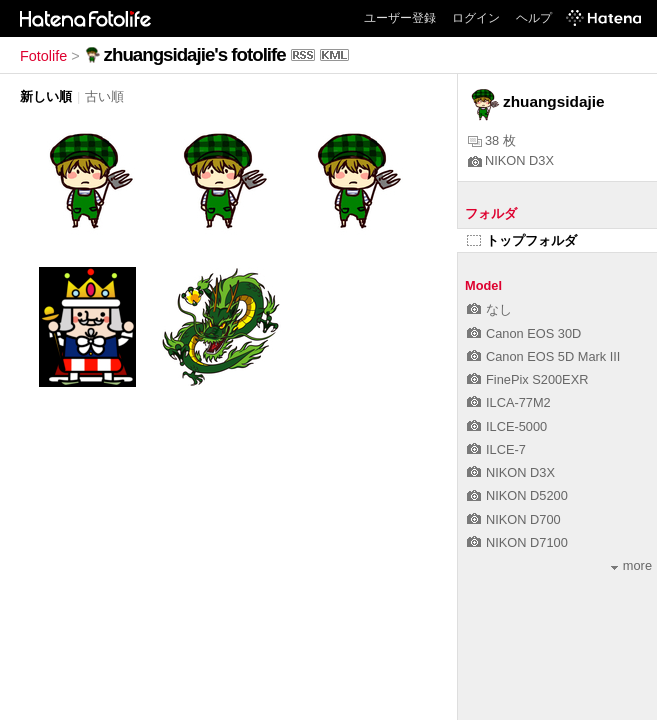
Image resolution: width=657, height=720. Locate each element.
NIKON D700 (514, 519)
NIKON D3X (511, 160)
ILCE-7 (496, 449)
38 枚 (492, 140)
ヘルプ (534, 18)
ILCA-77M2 (509, 402)
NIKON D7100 (517, 542)
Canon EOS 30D (524, 333)
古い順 (104, 96)
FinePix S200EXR (527, 379)
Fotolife (43, 56)
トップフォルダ (522, 240)
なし (489, 309)
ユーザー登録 (400, 18)
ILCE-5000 (507, 426)
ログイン (476, 18)
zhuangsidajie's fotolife (195, 54)
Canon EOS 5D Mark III (543, 356)
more (631, 565)
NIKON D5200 (517, 495)
